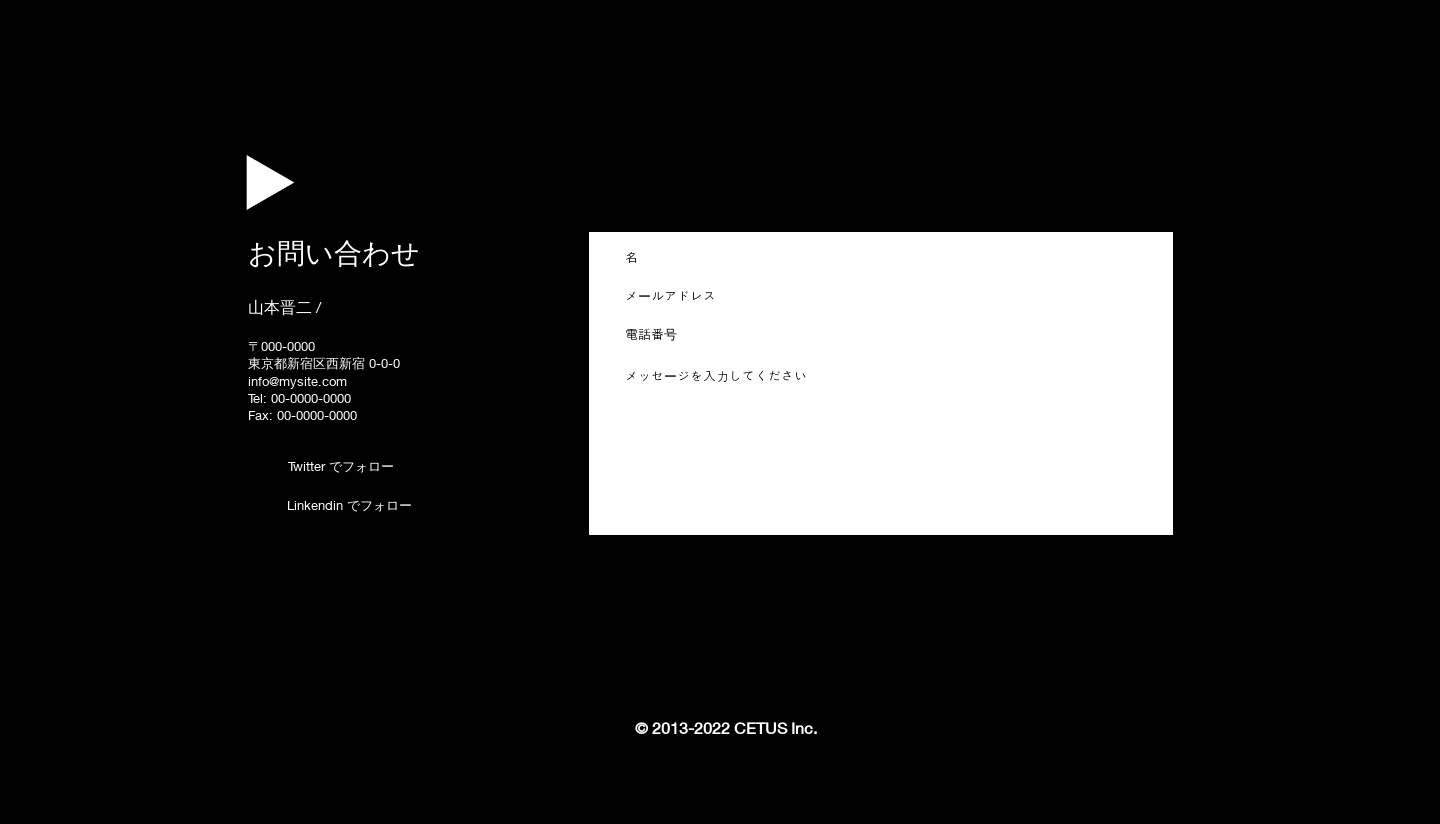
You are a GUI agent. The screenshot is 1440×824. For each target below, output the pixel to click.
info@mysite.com (297, 381)
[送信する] (1115, 504)
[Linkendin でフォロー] (349, 505)
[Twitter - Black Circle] (258, 467)
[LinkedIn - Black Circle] (258, 504)
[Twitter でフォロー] (341, 466)
